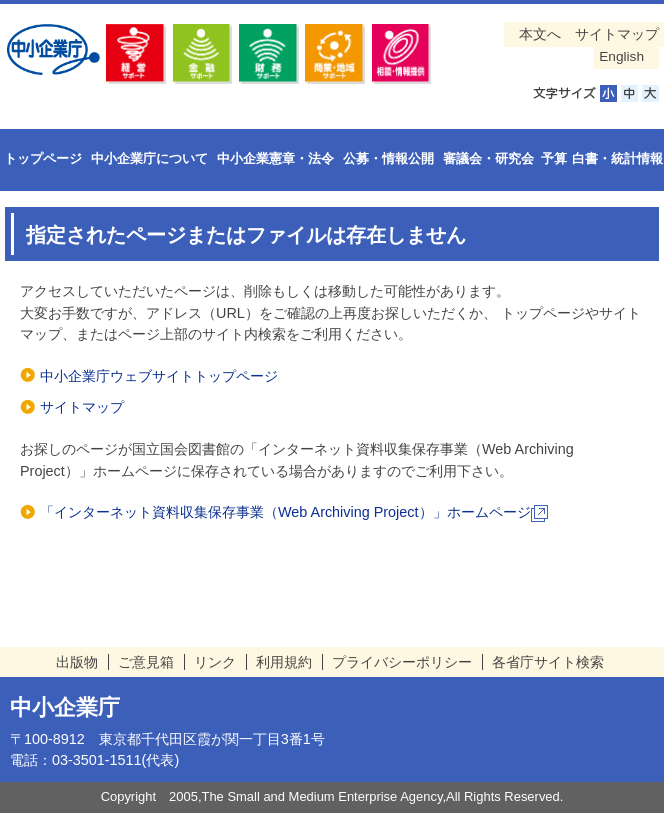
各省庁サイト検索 (548, 662)
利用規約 (284, 662)
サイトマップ (617, 34)
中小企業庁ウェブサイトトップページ (159, 376)
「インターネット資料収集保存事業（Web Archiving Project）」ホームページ (294, 512)
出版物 (77, 662)
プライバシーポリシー (402, 662)
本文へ (540, 34)
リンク (215, 662)
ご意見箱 (146, 662)
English (621, 56)
